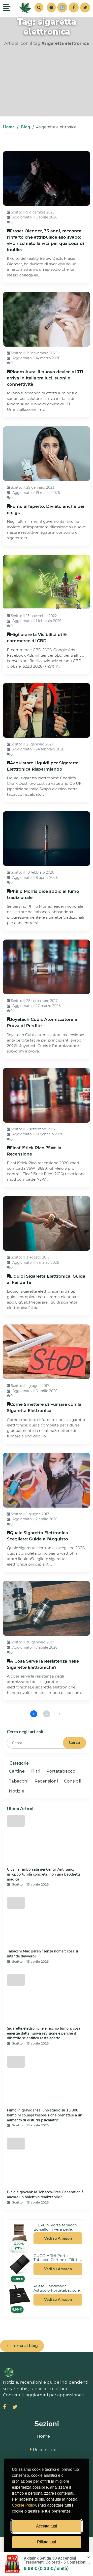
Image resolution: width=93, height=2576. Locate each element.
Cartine (17, 1771)
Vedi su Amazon (58, 2238)
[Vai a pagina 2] (46, 1713)
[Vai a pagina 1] (33, 1713)
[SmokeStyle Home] (25, 7)
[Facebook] (74, 7)
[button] (51, 7)
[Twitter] (85, 7)
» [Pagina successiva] (60, 1713)
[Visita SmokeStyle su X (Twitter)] (14, 2407)
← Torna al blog (22, 2346)
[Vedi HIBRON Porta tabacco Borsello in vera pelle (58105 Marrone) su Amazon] (19, 2233)
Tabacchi (19, 1781)
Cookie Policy (24, 2505)
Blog (25, 127)
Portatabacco (60, 1771)
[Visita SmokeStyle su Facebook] (4, 2407)
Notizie (16, 1790)
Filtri (35, 1771)
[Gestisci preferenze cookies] (51, 7)
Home (9, 127)
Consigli (72, 1781)
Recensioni (46, 1781)
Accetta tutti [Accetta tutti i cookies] (46, 2526)
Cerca (74, 1742)
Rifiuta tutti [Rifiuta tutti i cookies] (46, 2542)
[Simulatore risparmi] (62, 7)
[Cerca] (38, 7)
